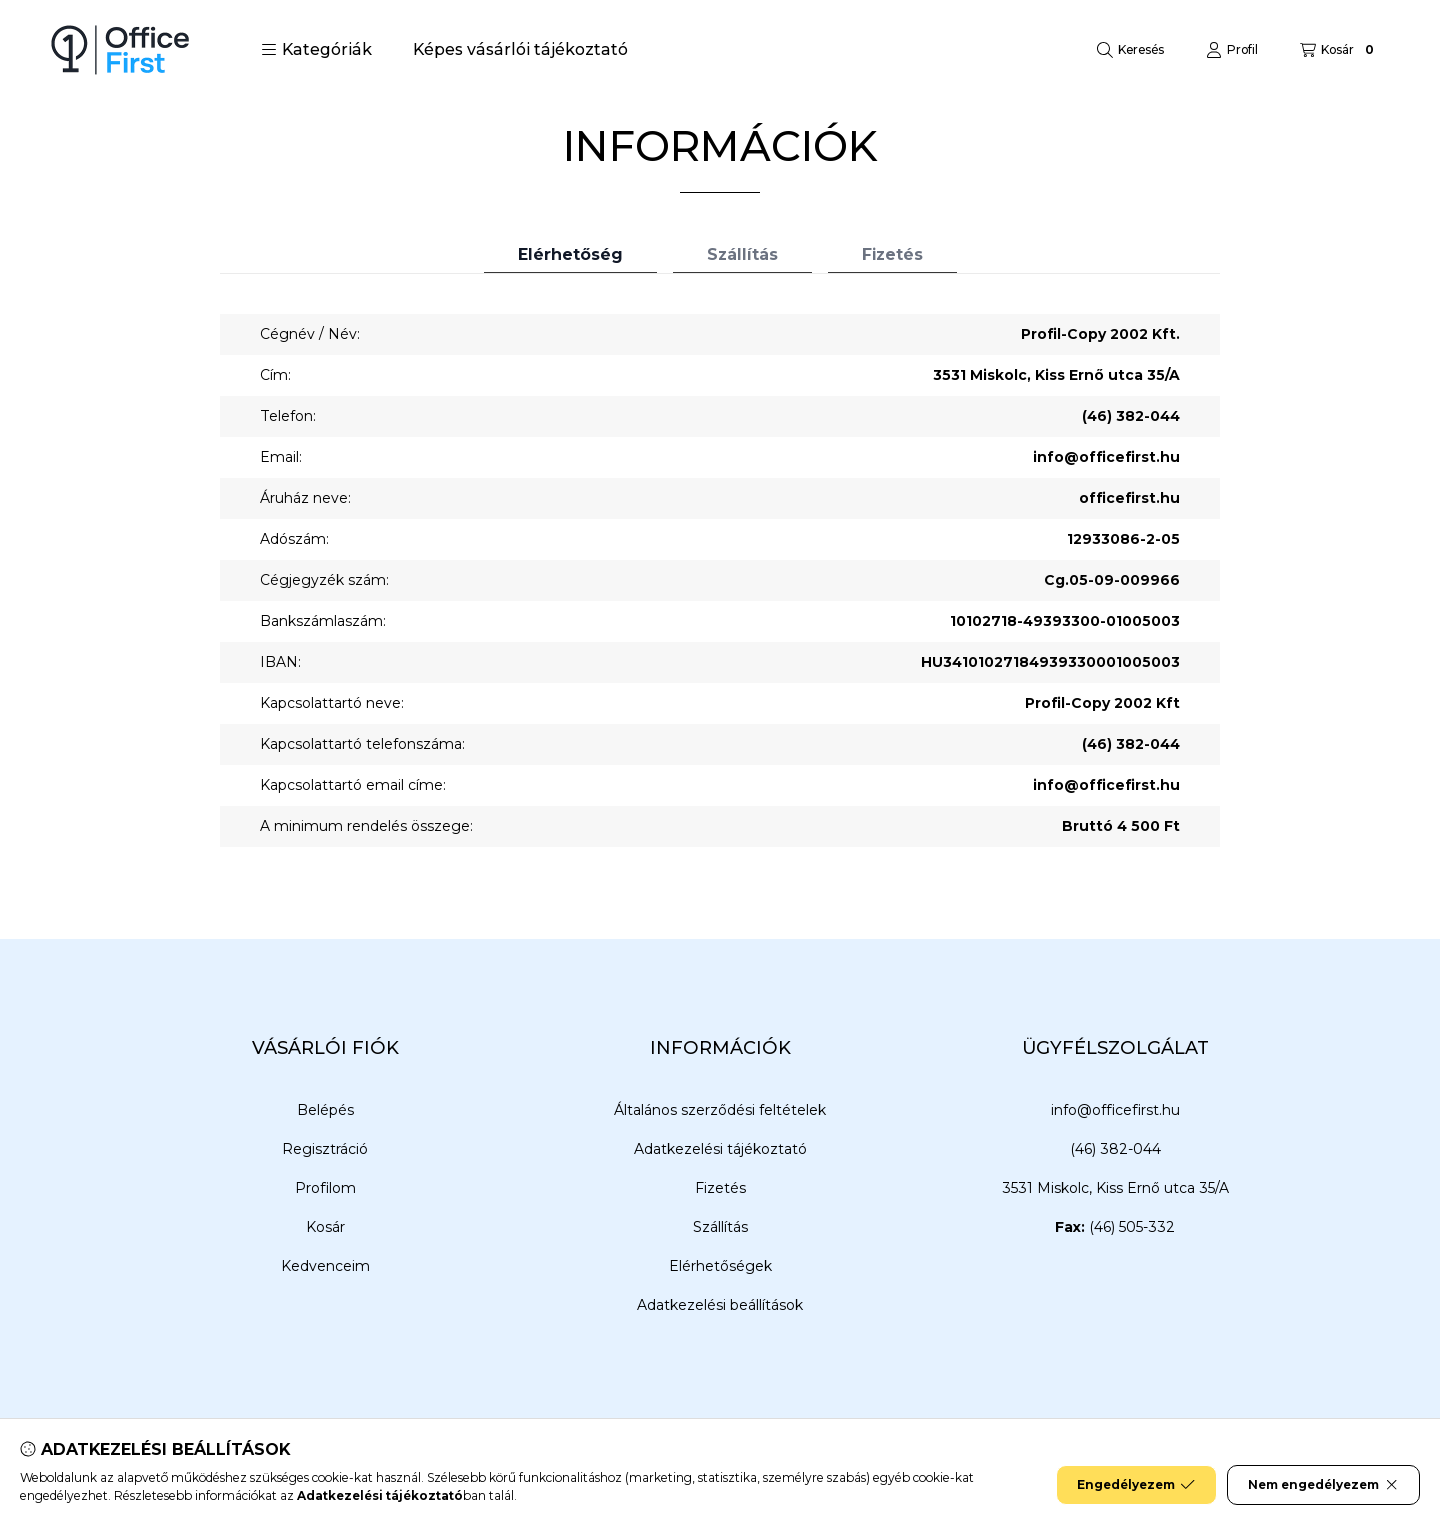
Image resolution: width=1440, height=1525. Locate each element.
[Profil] (1232, 50)
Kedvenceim (325, 1266)
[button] (316, 50)
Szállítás (720, 1227)
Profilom (325, 1188)
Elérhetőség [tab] (570, 254)
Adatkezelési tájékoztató (720, 1149)
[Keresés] (1130, 50)
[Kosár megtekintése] (1339, 50)
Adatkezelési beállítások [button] (720, 1305)
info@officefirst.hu (1106, 457)
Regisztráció (325, 1149)
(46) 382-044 (1131, 416)
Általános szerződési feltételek (720, 1110)
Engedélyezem (1136, 1485)
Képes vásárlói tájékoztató (520, 49)
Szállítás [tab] (742, 254)
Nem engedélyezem (1323, 1485)
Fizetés (720, 1188)
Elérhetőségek (720, 1266)
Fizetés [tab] (892, 254)
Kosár (325, 1227)
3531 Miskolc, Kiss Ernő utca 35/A (1115, 1188)
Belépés (325, 1110)
